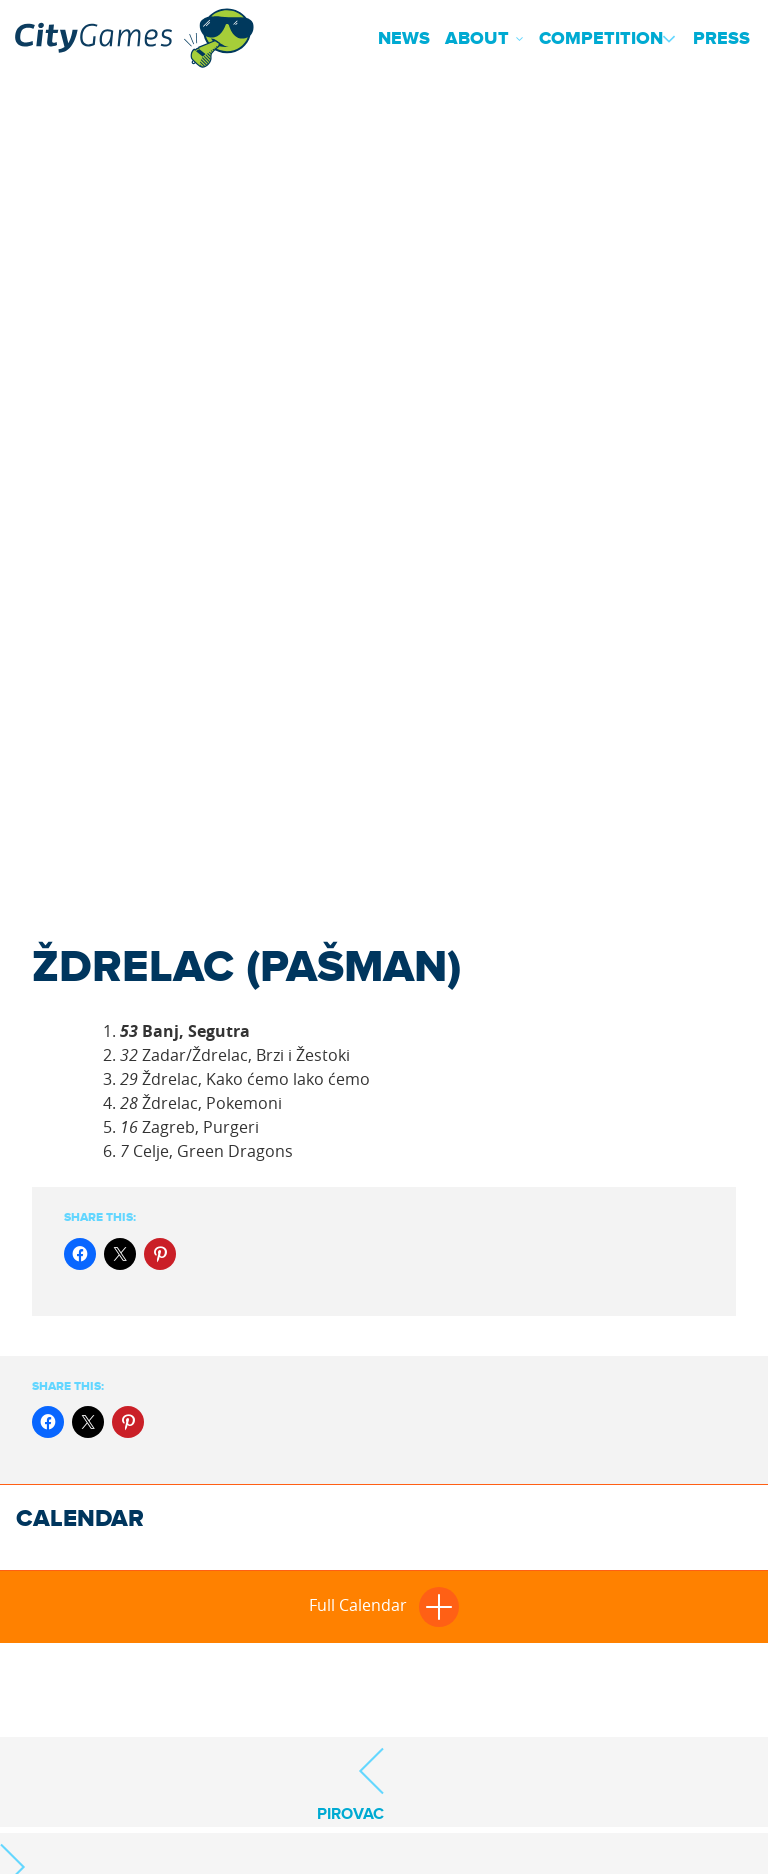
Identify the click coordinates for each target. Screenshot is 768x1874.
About (477, 39)
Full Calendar (384, 1605)
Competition (601, 39)
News (404, 39)
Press (721, 39)
